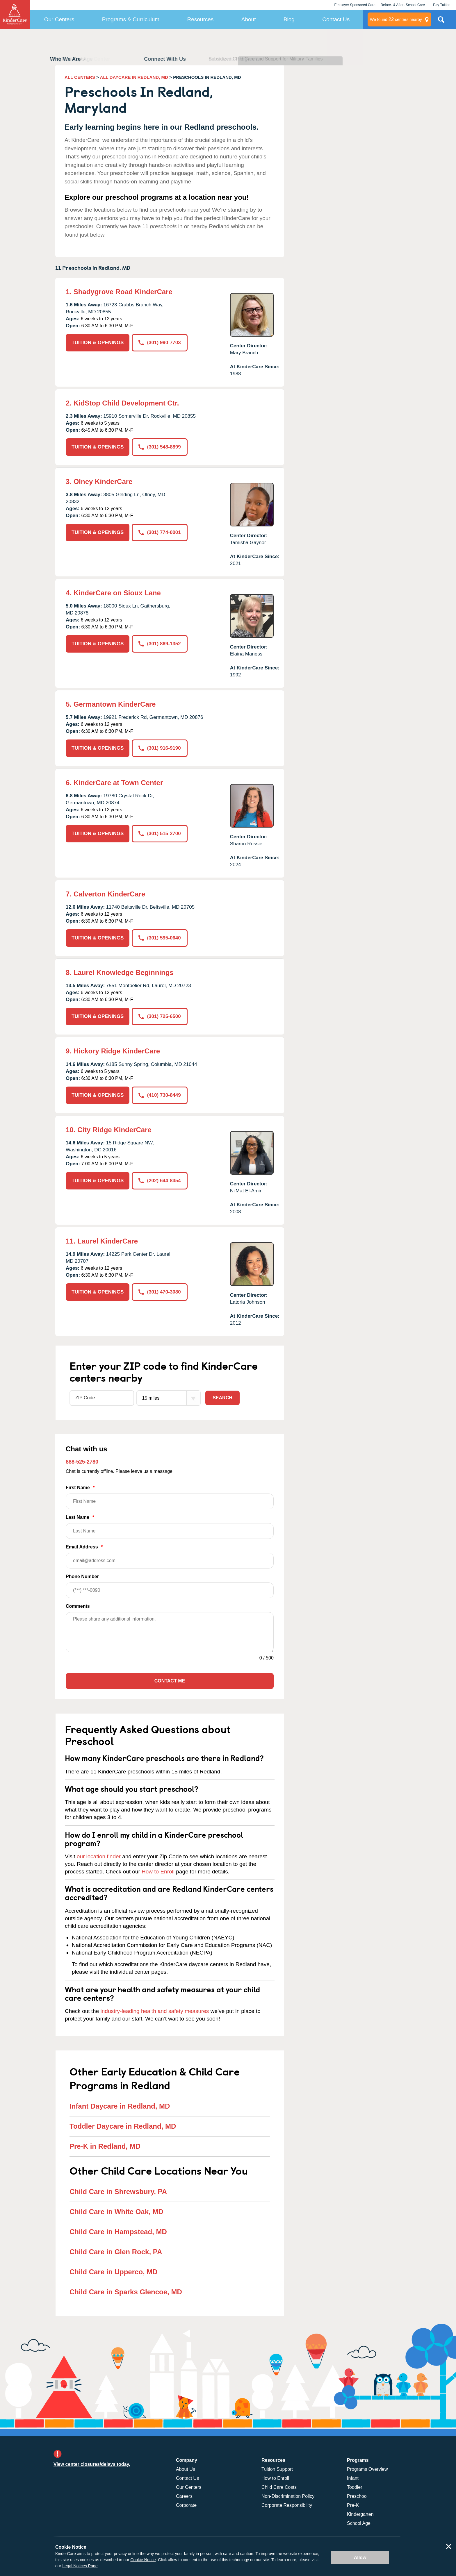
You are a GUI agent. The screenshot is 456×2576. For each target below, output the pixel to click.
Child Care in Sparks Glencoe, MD (126, 2292)
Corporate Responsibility (286, 2505)
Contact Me (169, 1680)
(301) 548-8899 (159, 447)
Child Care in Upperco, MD (114, 2272)
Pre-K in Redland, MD (105, 2146)
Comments (78, 1606)
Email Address (170, 1556)
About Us (185, 2469)
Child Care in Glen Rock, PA (116, 2252)
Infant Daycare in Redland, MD (120, 2106)
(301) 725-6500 (159, 1016)
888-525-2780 (82, 1462)
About (248, 19)
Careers (184, 2496)
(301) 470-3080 (159, 1292)
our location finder (99, 1856)
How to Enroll (158, 1871)
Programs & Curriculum (130, 19)
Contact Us (336, 19)
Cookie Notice (143, 2559)
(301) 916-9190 (159, 748)
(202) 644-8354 (159, 1180)
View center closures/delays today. (92, 2464)
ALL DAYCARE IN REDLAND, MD (134, 77)
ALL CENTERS (80, 77)
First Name (170, 1497)
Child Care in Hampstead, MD (118, 2232)
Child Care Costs (279, 2487)
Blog (289, 19)
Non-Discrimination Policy (287, 2496)
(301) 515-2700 (159, 833)
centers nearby (396, 19)
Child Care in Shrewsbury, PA (118, 2192)
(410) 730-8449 (159, 1095)
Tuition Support (277, 2469)
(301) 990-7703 (159, 342)
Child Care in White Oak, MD (116, 2212)
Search (222, 1397)
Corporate (186, 2505)
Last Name (170, 1527)
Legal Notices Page (79, 2566)
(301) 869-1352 (159, 643)
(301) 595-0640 (159, 938)
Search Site (441, 21)
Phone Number (170, 1586)
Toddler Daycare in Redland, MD (123, 2126)
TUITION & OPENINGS (98, 342)
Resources (200, 19)
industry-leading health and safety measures (155, 2011)
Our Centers (59, 19)
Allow (360, 2557)
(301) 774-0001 (159, 532)
